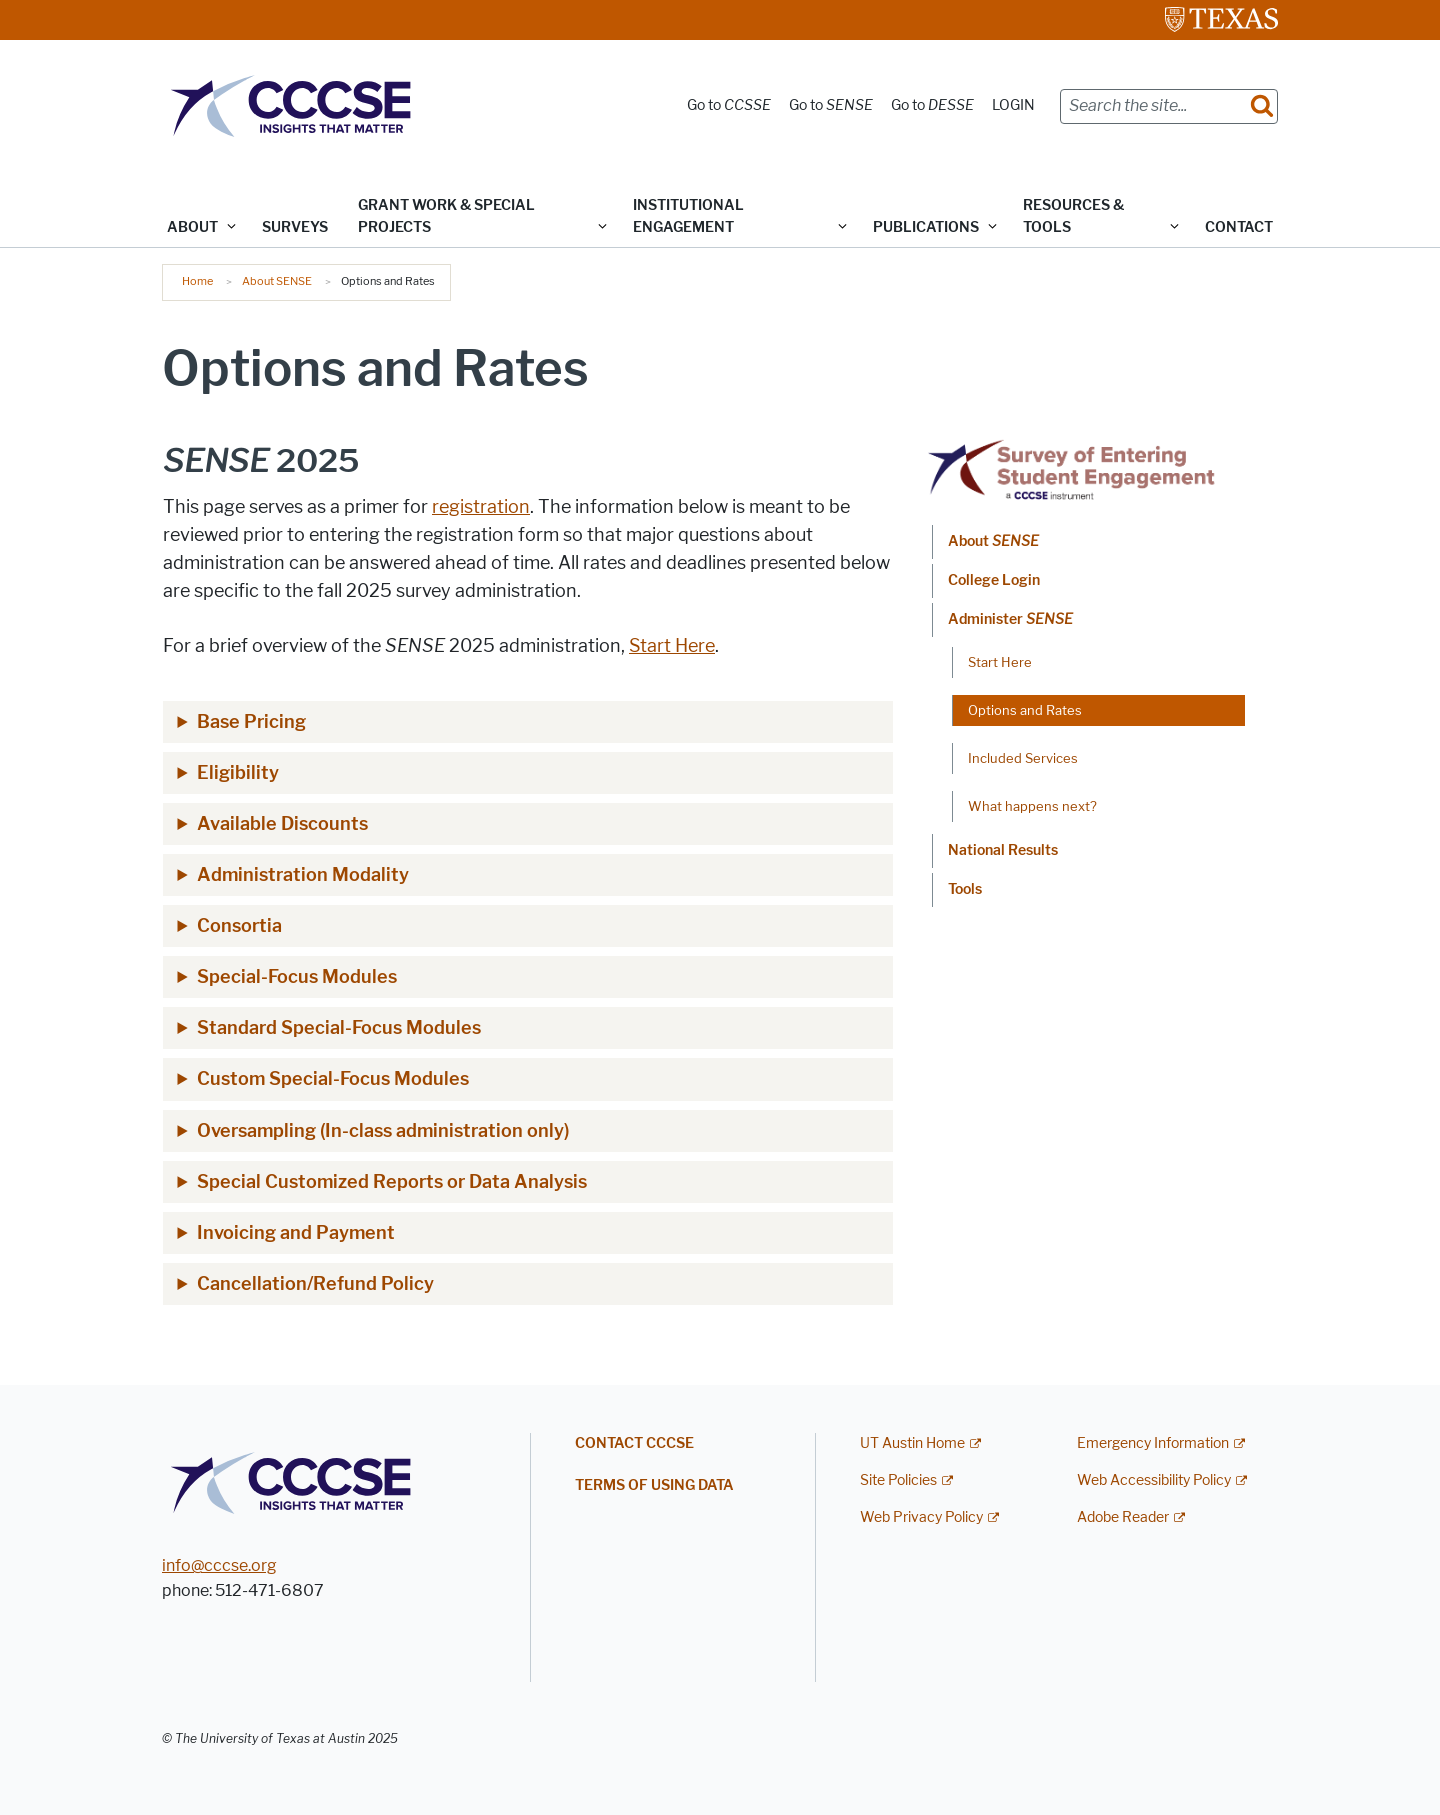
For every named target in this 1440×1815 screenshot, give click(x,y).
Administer (1010, 619)
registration (481, 507)
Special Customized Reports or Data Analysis (392, 1182)
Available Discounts (282, 824)
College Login (994, 580)
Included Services (1023, 758)
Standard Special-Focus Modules (339, 1028)
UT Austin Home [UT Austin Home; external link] (912, 1443)
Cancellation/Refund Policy (315, 1284)
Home (197, 281)
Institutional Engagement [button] (688, 216)
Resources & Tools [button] (1073, 216)
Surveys (295, 227)
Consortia (239, 926)
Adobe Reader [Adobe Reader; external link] (1123, 1517)
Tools (965, 889)
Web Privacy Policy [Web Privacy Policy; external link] (921, 1517)
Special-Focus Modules (297, 977)
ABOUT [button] (192, 227)
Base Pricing (251, 722)
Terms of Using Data (654, 1485)
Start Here (672, 646)
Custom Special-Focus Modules (333, 1079)
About (993, 541)
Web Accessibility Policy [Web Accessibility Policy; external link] (1154, 1480)
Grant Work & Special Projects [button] (446, 216)
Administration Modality (303, 875)
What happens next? (1032, 806)
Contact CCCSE (634, 1443)
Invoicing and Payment (296, 1233)
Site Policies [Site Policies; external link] (898, 1480)
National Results (1003, 850)
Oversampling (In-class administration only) (383, 1131)
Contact (1239, 227)
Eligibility (238, 773)
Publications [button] (926, 227)
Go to (729, 105)
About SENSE (277, 281)
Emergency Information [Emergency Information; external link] (1153, 1443)
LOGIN (1013, 105)
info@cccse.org (219, 1565)
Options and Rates (1025, 710)
